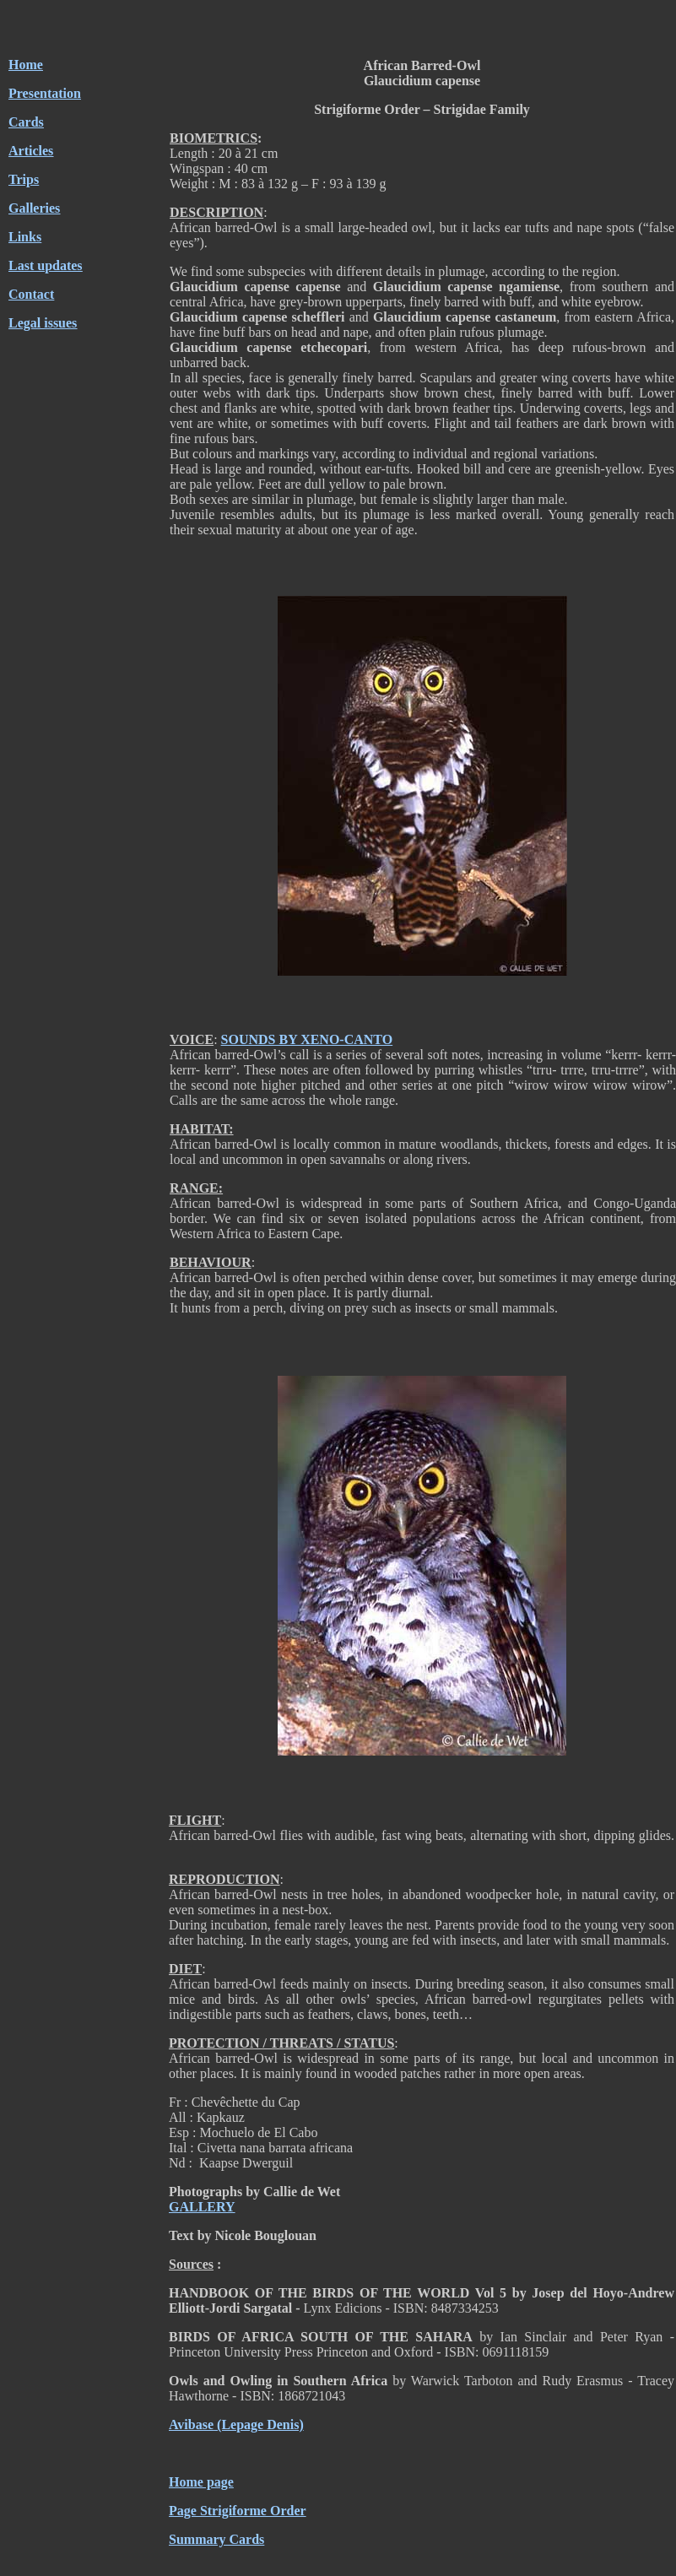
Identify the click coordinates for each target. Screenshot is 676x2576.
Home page (201, 2482)
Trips (23, 179)
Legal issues (42, 323)
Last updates (45, 265)
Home (25, 64)
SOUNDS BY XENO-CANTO (307, 1039)
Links (24, 237)
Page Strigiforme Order (237, 2510)
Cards (26, 122)
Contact (31, 294)
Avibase (191, 2424)
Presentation (44, 93)
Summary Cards (216, 2539)
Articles (30, 150)
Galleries (34, 208)
